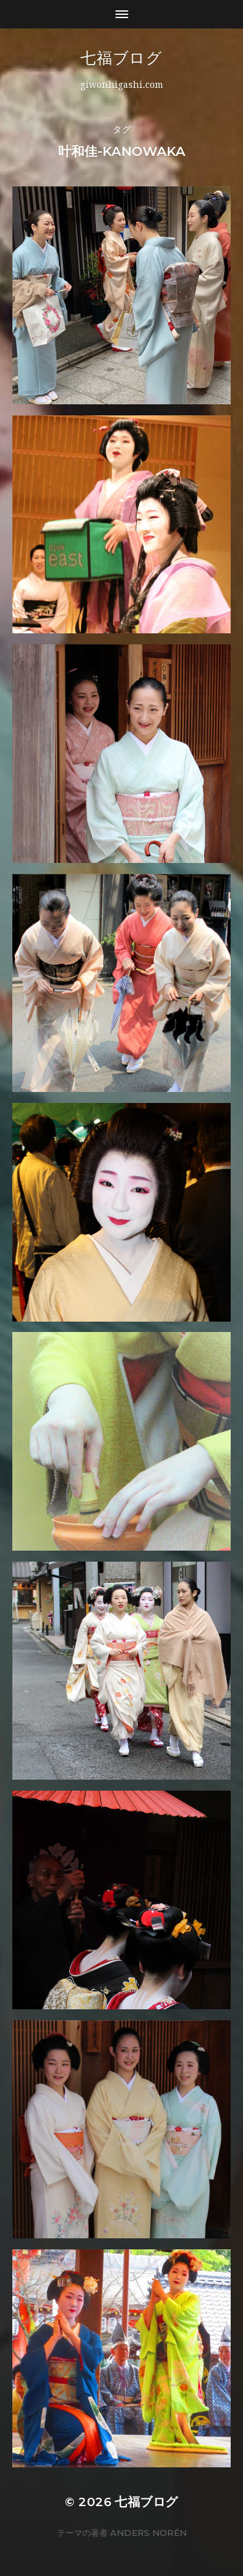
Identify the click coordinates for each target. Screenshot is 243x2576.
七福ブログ (153, 58)
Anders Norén (148, 2532)
